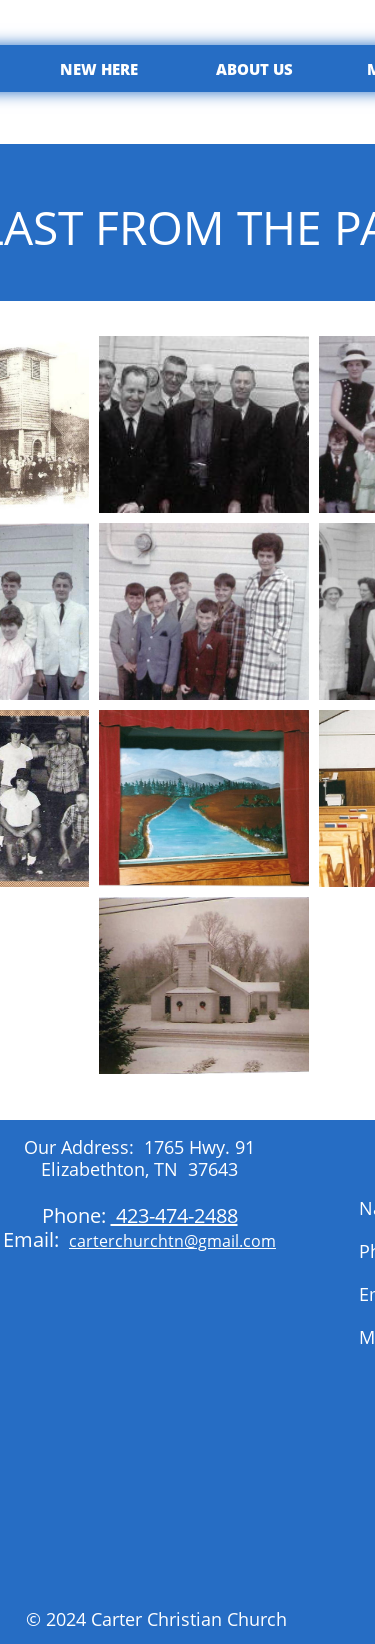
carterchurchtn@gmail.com (172, 1241)
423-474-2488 (174, 1215)
